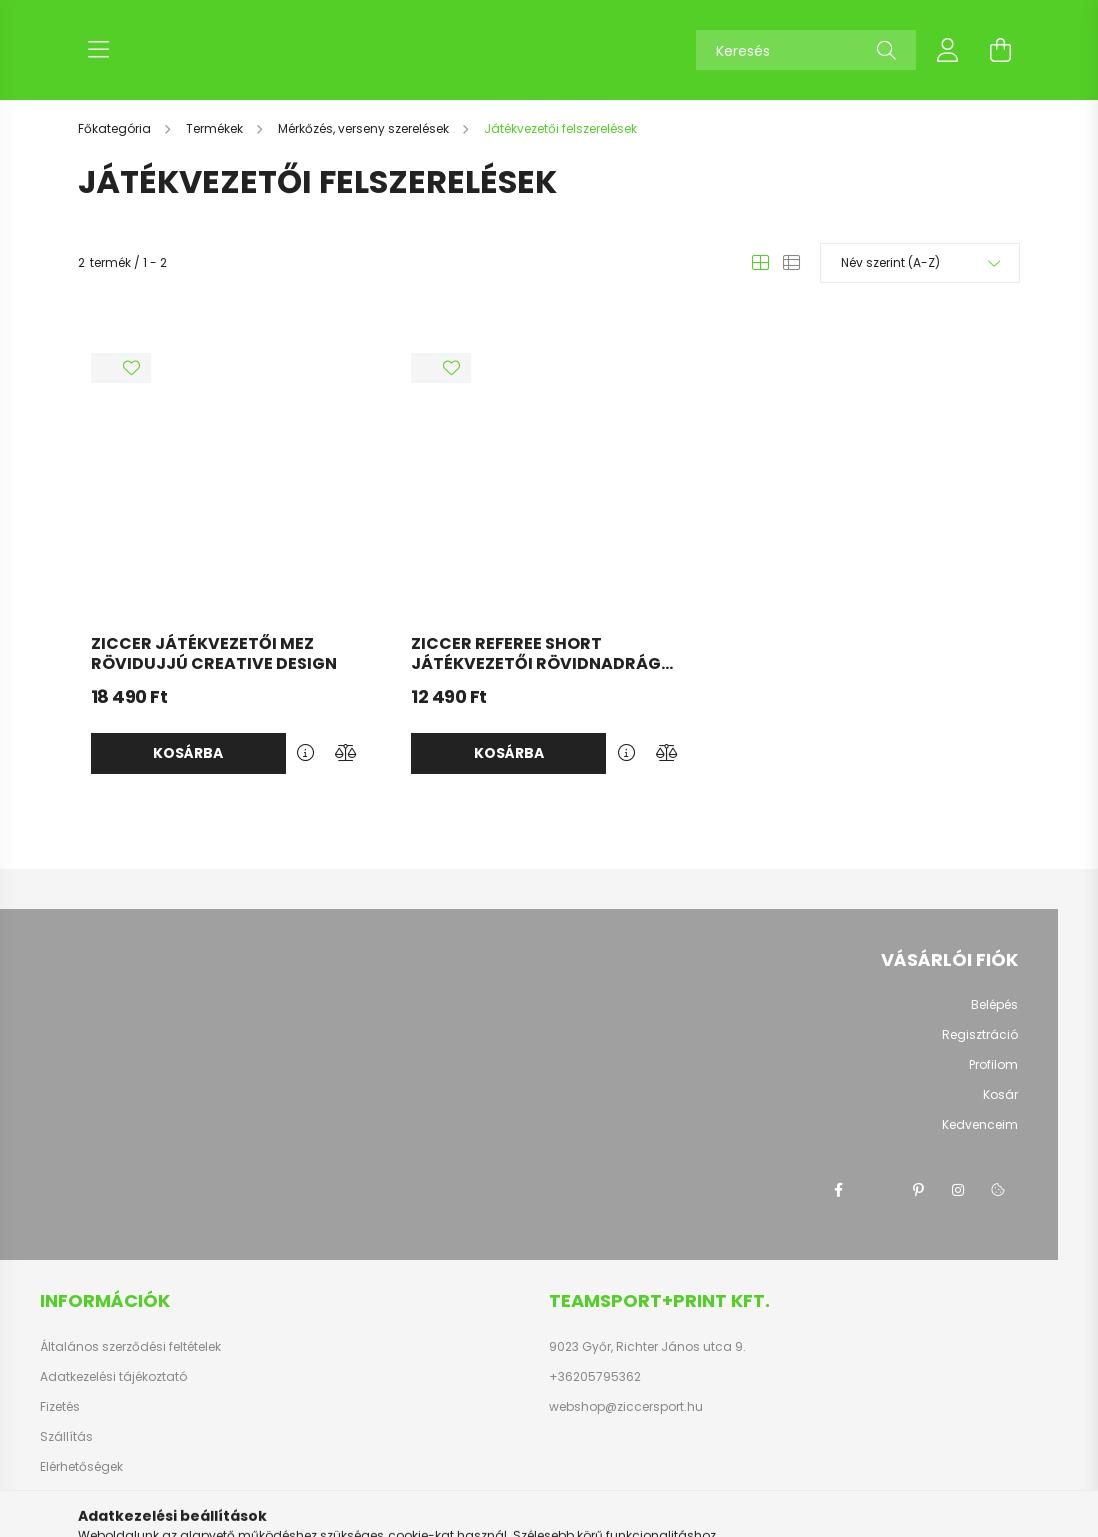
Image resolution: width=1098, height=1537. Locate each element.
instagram (958, 1190)
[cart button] (1000, 50)
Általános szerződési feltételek (130, 1347)
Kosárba (188, 753)
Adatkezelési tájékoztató (113, 1377)
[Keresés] (806, 50)
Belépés (994, 1005)
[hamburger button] (98, 50)
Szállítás (66, 1437)
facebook (838, 1190)
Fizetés (60, 1407)
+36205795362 (595, 1377)
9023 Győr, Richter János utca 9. (647, 1347)
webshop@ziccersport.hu (626, 1407)
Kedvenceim (980, 1125)
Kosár (1000, 1095)
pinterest (918, 1190)
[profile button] (948, 50)
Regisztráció (980, 1035)
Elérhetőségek (81, 1467)
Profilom (993, 1065)
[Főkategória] (116, 128)
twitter (878, 1190)
